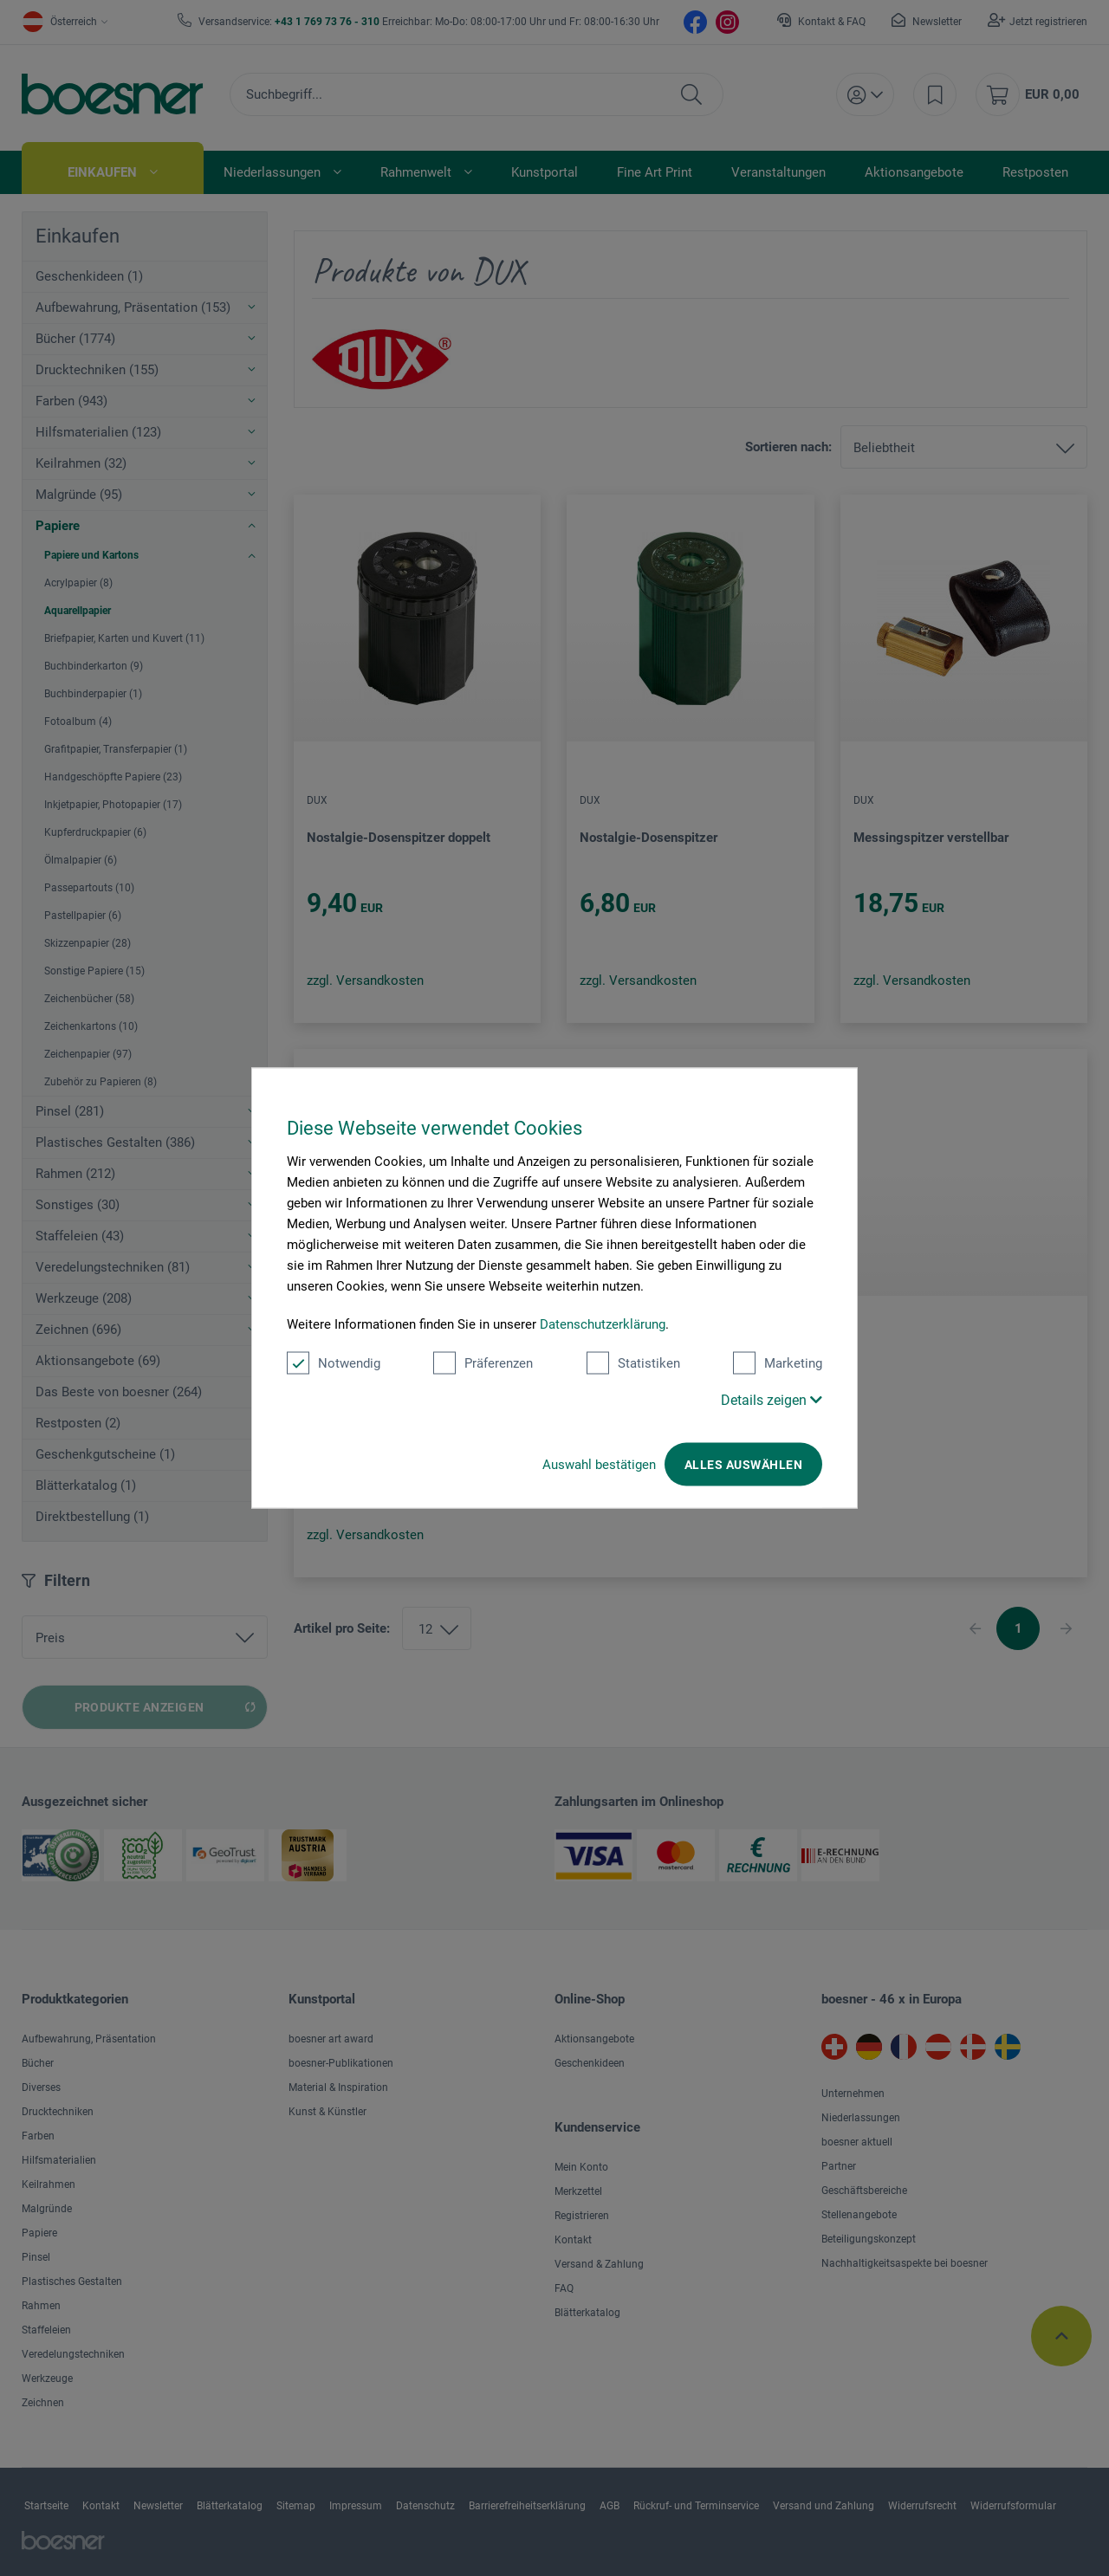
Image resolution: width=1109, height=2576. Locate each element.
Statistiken (633, 1363)
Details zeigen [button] (771, 1400)
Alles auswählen (743, 1465)
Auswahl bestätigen (599, 1464)
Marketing (777, 1363)
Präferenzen (483, 1363)
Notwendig (333, 1363)
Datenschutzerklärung (602, 1324)
